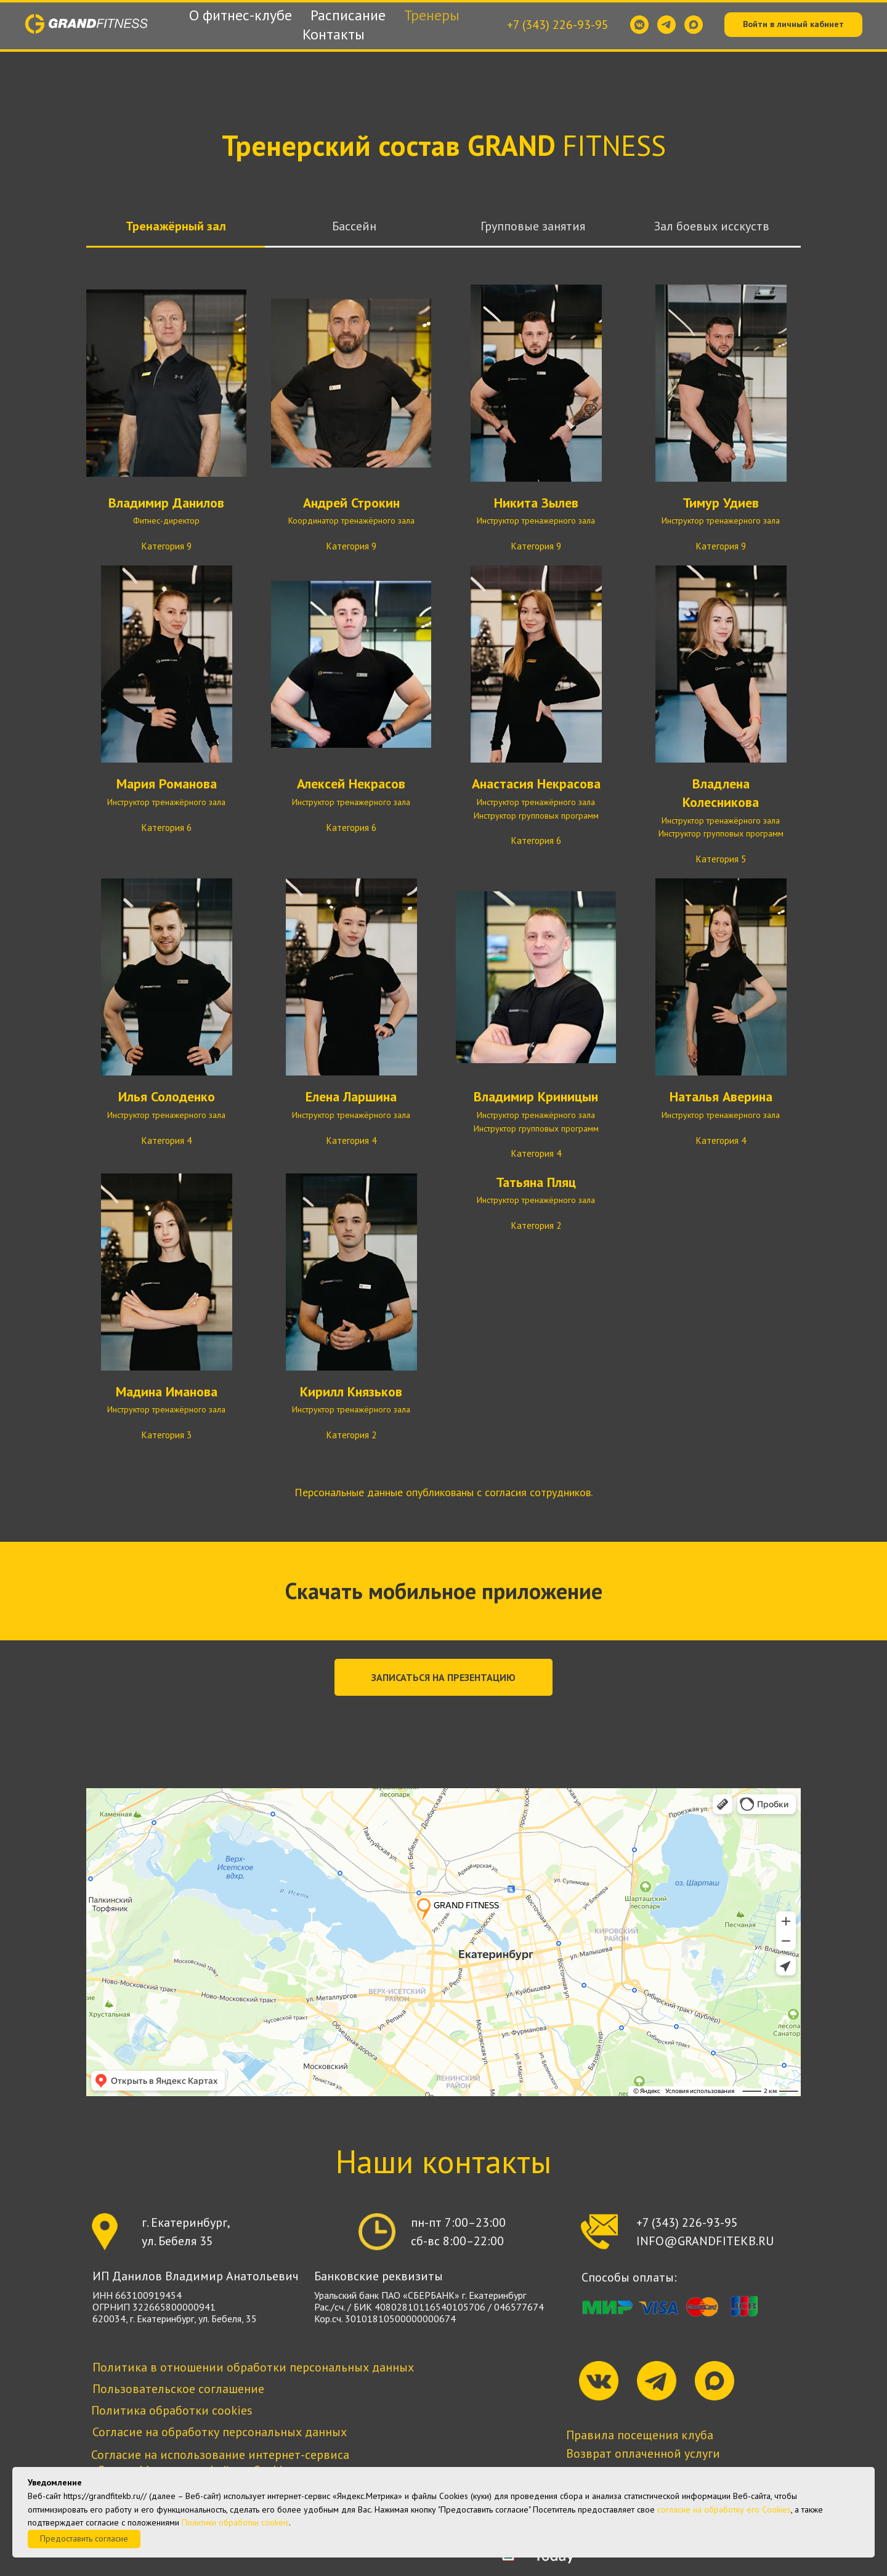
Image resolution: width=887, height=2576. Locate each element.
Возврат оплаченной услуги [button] (643, 2453)
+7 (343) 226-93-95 (558, 25)
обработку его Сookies (747, 2509)
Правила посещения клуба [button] (639, 2435)
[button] (443, 1677)
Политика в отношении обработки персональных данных (253, 2367)
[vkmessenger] (639, 24)
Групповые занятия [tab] (532, 226)
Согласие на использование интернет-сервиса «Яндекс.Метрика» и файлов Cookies (220, 2462)
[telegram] (666, 24)
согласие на (679, 2509)
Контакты (333, 34)
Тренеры (432, 15)
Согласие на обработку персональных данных (219, 2432)
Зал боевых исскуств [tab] (711, 226)
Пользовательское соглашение (178, 2389)
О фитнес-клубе (240, 15)
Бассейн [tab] (354, 226)
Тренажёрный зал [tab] (176, 226)
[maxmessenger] (693, 24)
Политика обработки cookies (172, 2410)
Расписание (348, 15)
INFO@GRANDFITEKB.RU (705, 2241)
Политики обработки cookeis (235, 2522)
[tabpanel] (443, 873)
